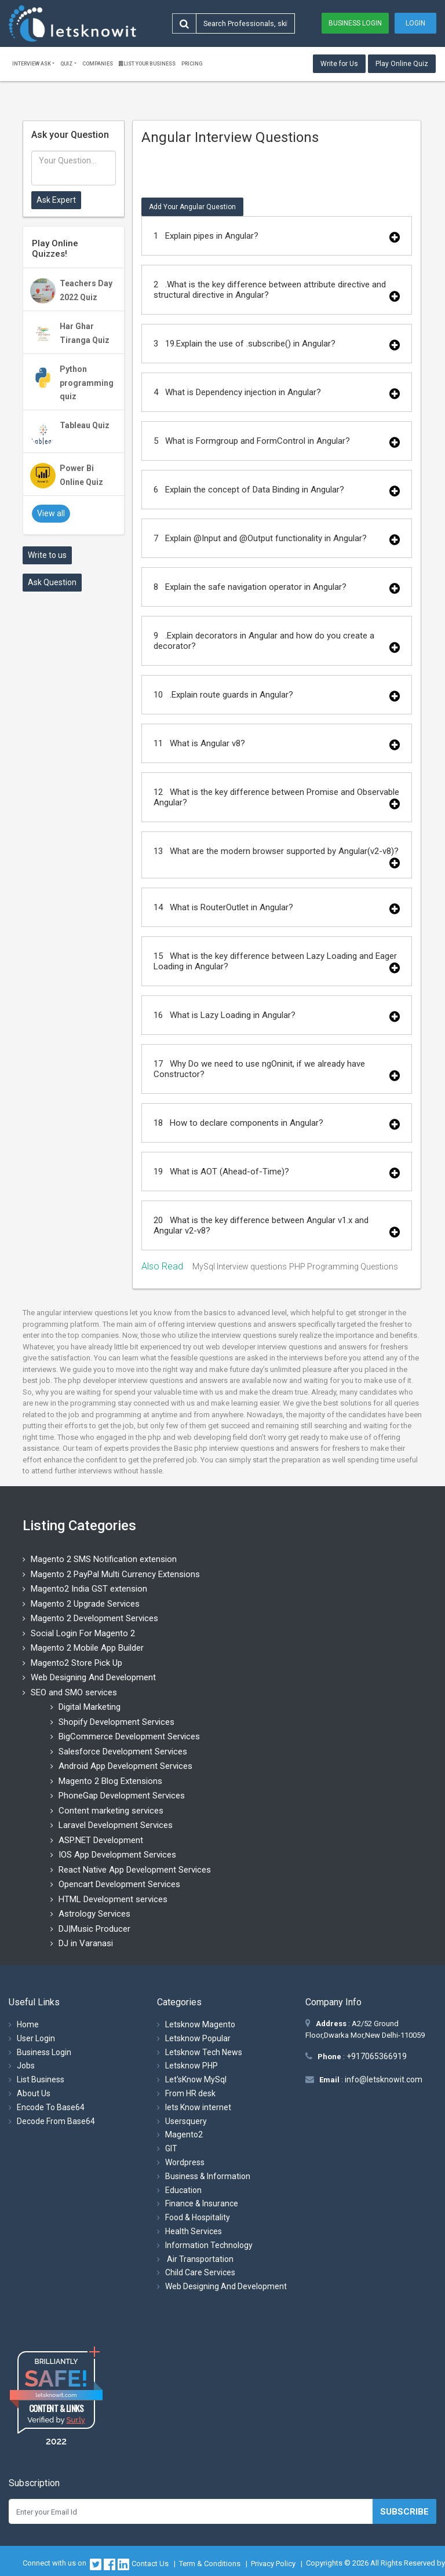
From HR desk (190, 2093)
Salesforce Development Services (123, 1751)
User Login (36, 2038)
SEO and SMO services (74, 1692)
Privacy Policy (273, 2563)
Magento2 (184, 2134)
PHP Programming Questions (343, 1266)
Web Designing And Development (93, 1677)
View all (51, 513)
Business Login (355, 23)
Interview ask (31, 64)
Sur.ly (75, 2420)
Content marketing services (111, 1810)
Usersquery (186, 2121)
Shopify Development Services (116, 1722)
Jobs (26, 2065)
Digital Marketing (90, 1707)
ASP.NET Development (101, 1840)
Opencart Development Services (119, 1884)
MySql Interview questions (239, 1266)
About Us (33, 2093)
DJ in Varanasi (86, 1943)
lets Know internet (198, 2107)
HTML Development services (113, 1899)
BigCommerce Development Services (129, 1736)
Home (28, 2024)
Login (415, 23)
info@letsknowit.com (382, 2079)
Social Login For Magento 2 (83, 1633)
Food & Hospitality (197, 2217)
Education (183, 2190)
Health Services (193, 2231)
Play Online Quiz (401, 64)
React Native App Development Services (135, 1870)
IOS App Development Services (117, 1854)
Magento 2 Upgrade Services (85, 1604)
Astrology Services (94, 1914)
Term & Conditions (209, 2563)
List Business (40, 2079)
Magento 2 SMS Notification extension (104, 1559)
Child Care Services (200, 2272)
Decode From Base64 (56, 2121)
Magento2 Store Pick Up (76, 1663)
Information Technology (209, 2245)
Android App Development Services (125, 1766)
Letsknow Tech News (203, 2052)
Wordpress (185, 2162)
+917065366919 (376, 2056)
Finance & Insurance (201, 2203)
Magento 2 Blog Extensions (110, 1781)
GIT (171, 2148)
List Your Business (147, 64)
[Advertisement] (74, 774)
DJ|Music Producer (94, 1929)
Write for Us (339, 64)
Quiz (66, 64)
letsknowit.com (56, 2395)
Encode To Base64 (51, 2107)
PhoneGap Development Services (122, 1795)
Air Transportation (199, 2259)
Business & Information (207, 2176)
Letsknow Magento (200, 2024)
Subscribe (404, 2511)
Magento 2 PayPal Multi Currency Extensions (115, 1574)
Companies (97, 64)
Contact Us (150, 2563)
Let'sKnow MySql (196, 2079)
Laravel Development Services (116, 1825)
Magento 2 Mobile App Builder (87, 1648)
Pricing (192, 64)
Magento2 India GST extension (89, 1588)
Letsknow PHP (191, 2065)
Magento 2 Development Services (94, 1618)
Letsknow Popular (198, 2038)
